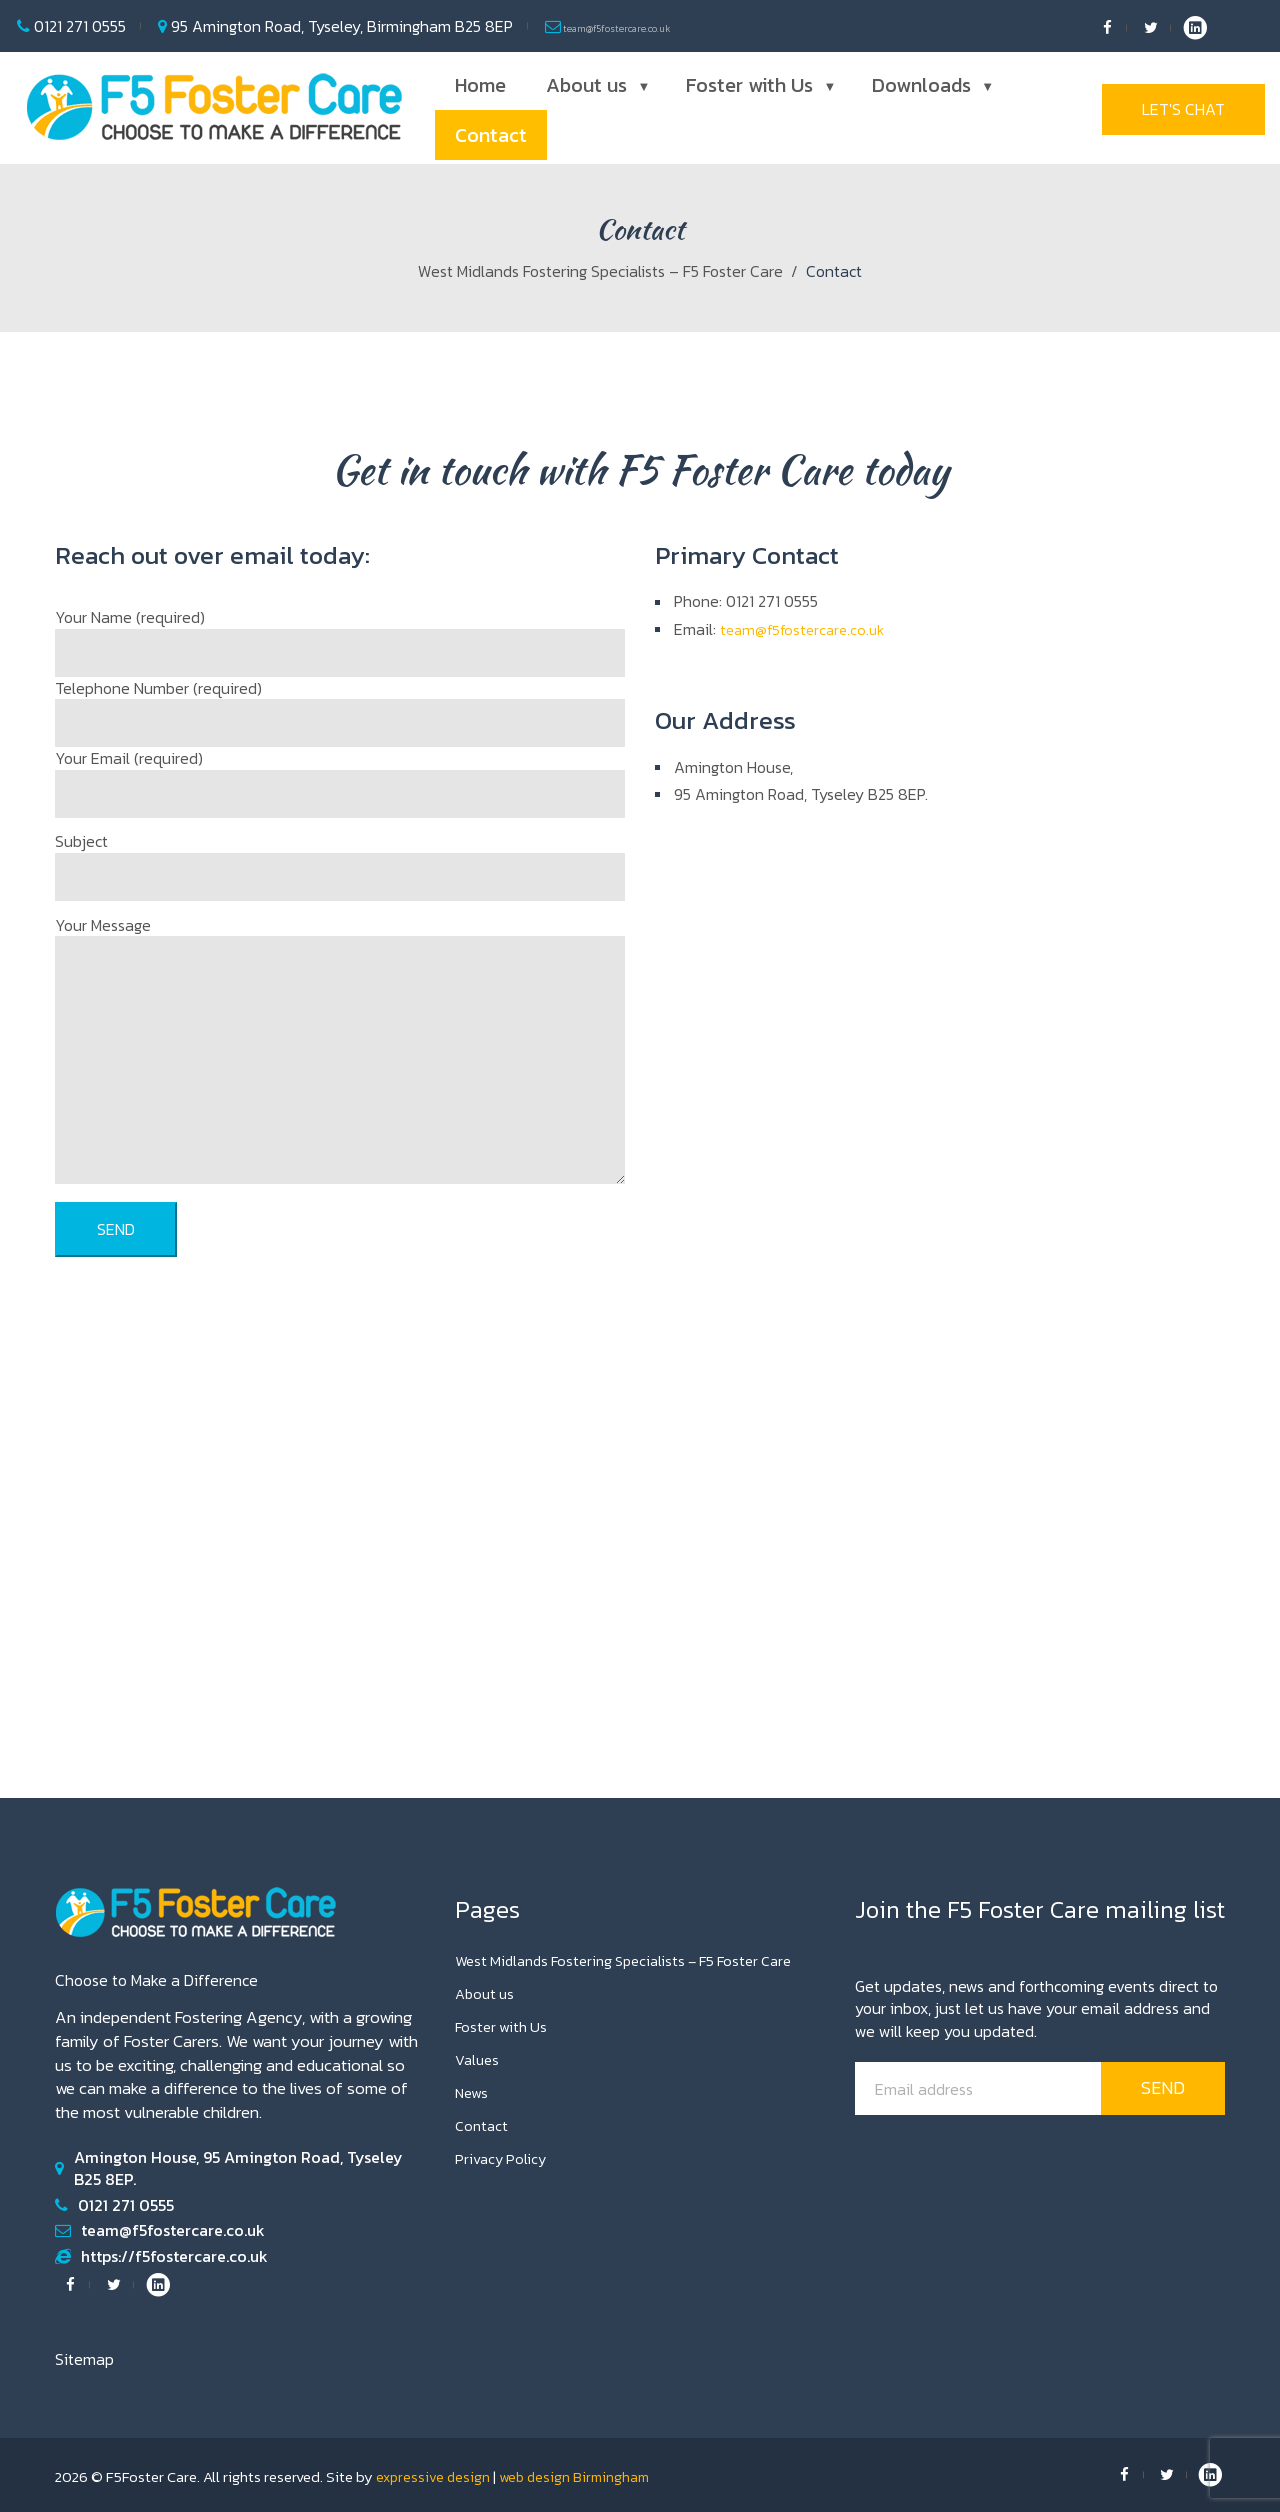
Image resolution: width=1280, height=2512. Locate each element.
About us (596, 85)
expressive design (434, 2476)
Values (478, 2059)
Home (480, 85)
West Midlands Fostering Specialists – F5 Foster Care (600, 271)
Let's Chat (1183, 110)
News (473, 2092)
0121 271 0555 (78, 26)
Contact (491, 135)
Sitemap (84, 2359)
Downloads (931, 85)
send (1163, 2087)
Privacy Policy (503, 2158)
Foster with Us (759, 85)
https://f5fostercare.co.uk (174, 2256)
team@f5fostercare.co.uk (650, 26)
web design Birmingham (580, 2476)
